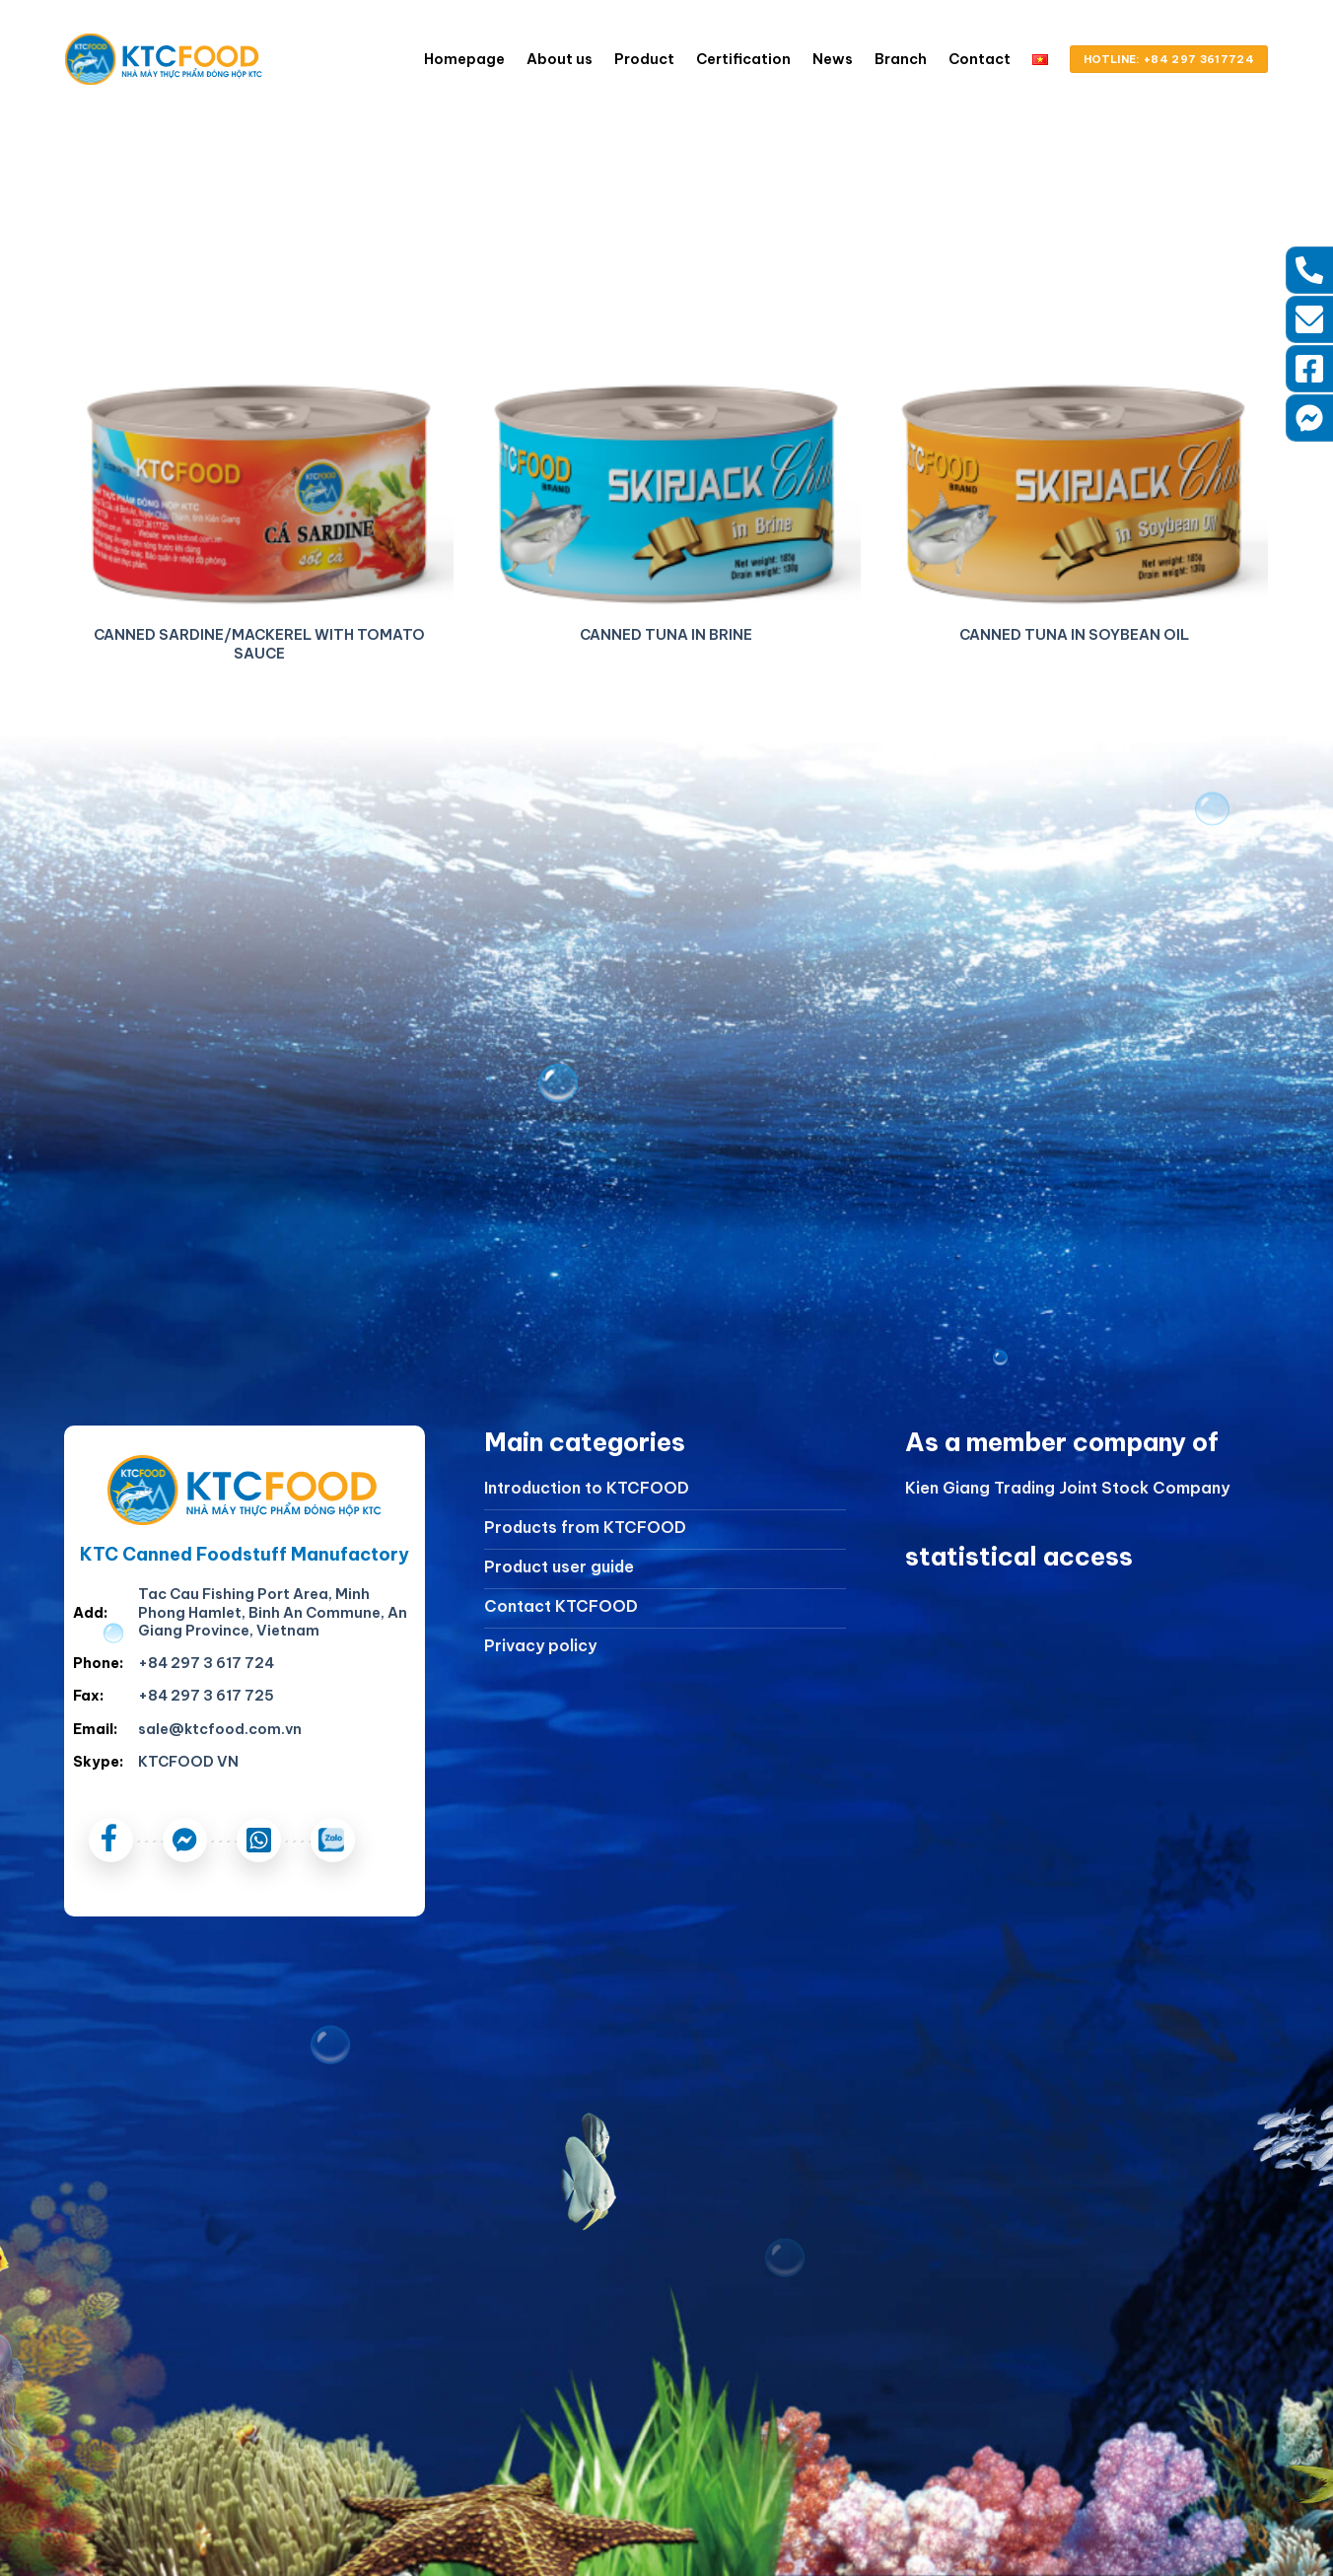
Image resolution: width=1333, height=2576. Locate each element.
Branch (901, 59)
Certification (743, 59)
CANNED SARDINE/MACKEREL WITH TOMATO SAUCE (259, 644)
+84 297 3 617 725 (206, 1696)
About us (559, 59)
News (832, 59)
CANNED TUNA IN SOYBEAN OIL (1074, 635)
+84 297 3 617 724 (206, 1663)
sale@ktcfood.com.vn (220, 1729)
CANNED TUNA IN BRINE (666, 635)
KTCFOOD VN (188, 1762)
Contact (979, 59)
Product (644, 59)
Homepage (464, 59)
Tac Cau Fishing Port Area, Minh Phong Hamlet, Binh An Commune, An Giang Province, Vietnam (272, 1612)
